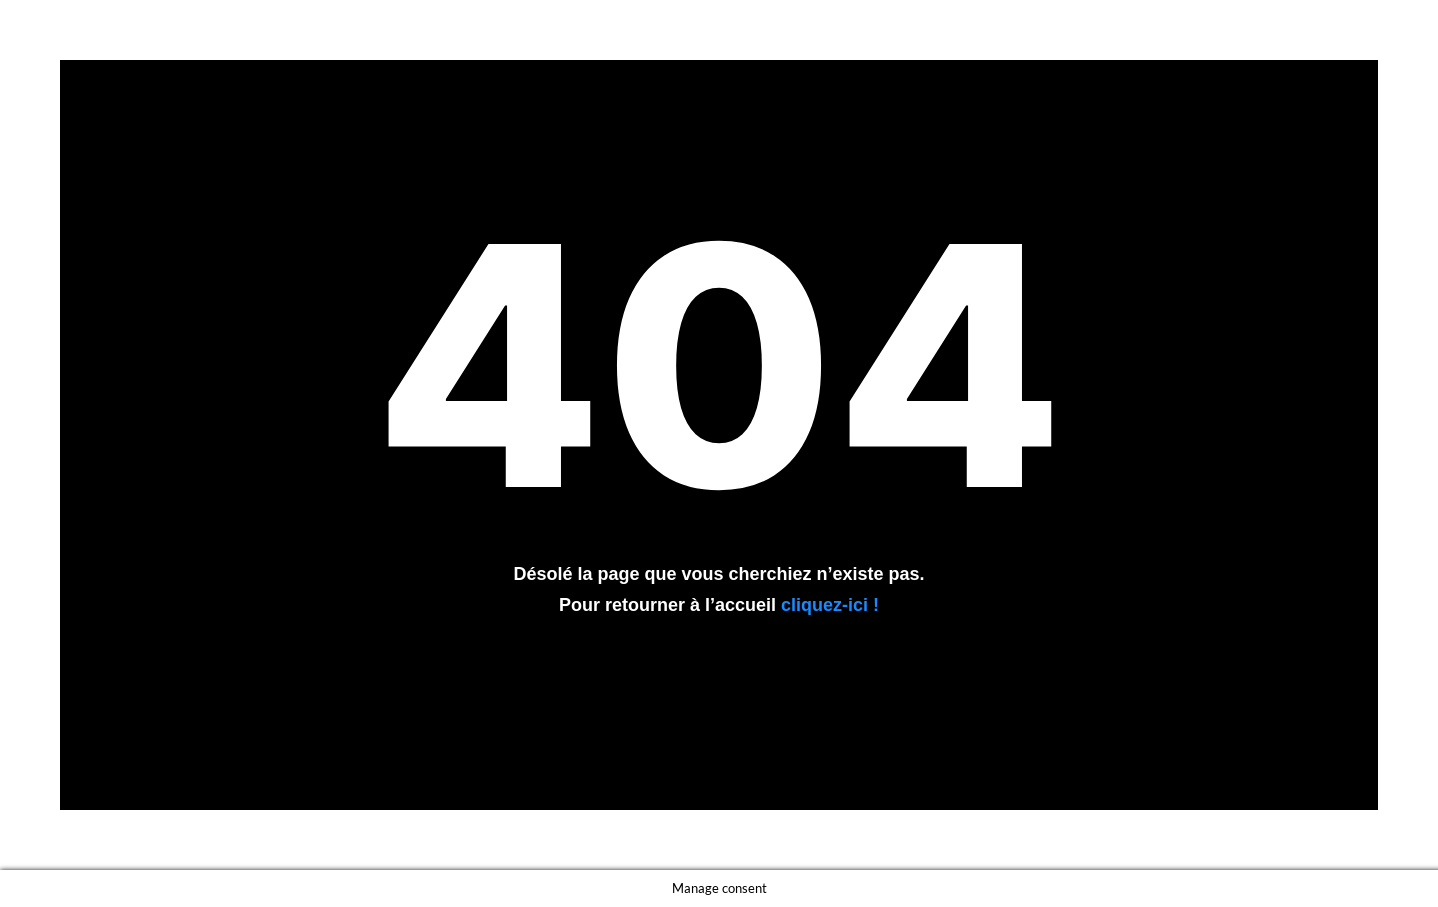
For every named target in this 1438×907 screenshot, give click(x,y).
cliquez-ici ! (830, 605)
